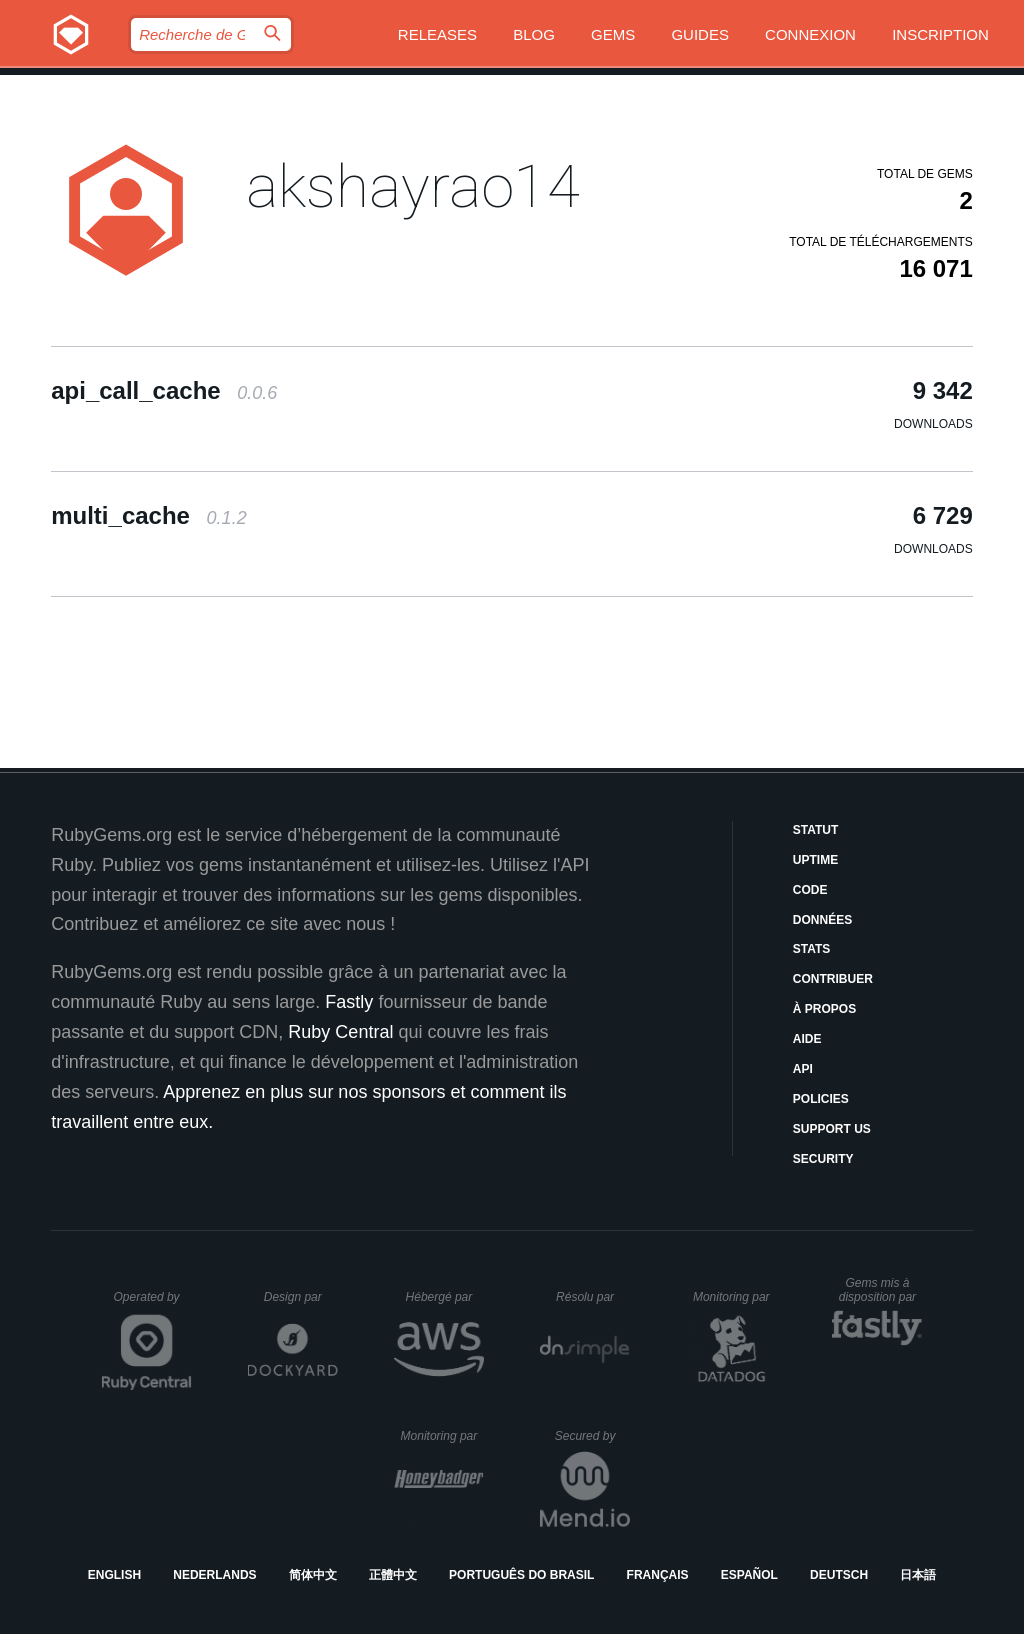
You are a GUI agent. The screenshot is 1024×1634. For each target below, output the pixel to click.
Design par (301, 1297)
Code (810, 890)
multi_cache (148, 515)
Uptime (815, 860)
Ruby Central (340, 1032)
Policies (821, 1099)
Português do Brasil (521, 1575)
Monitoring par (734, 1297)
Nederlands (214, 1575)
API (803, 1069)
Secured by (592, 1436)
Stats (812, 949)
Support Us (832, 1129)
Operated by (153, 1304)
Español (749, 1575)
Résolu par (593, 1297)
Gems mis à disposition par (881, 1290)
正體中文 (393, 1575)
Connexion (810, 34)
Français (658, 1575)
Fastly (349, 1002)
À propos (824, 1009)
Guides (700, 34)
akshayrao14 (413, 186)
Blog (534, 34)
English (114, 1575)
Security (823, 1159)
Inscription (940, 34)
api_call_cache (164, 390)
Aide (807, 1039)
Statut (816, 830)
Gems (613, 34)
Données (822, 920)
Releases (437, 34)
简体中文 (313, 1575)
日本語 (918, 1575)
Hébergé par (445, 1297)
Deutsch (839, 1575)
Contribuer (833, 979)
